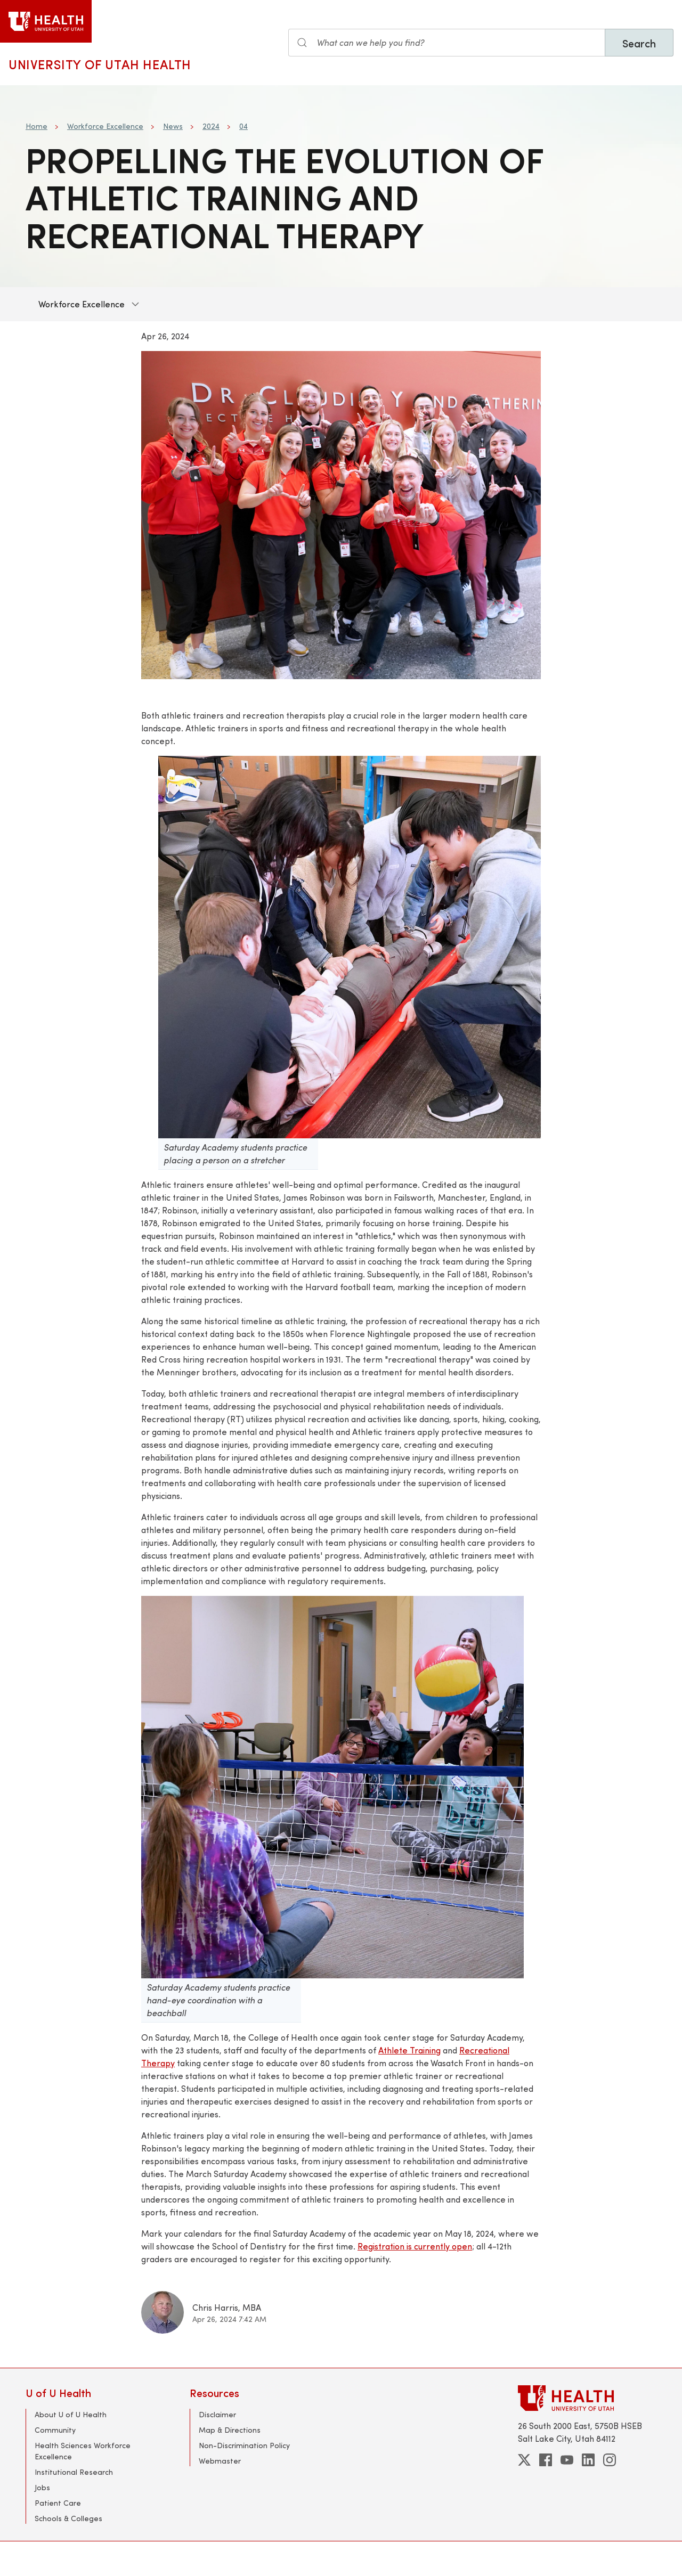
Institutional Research (74, 2472)
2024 (211, 126)
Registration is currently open (415, 2246)
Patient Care (58, 2503)
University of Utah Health (100, 63)
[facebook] (545, 2459)
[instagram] (609, 2459)
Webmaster (220, 2461)
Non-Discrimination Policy (244, 2445)
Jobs (42, 2487)
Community (55, 2430)
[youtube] (567, 2459)
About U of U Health (71, 2414)
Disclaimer (217, 2414)
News (173, 126)
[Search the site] (446, 42)
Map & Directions (230, 2430)
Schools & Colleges (68, 2518)
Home (36, 126)
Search (639, 43)
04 (243, 126)
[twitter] (524, 2459)
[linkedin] (588, 2459)
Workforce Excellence (105, 126)
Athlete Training (409, 2050)
